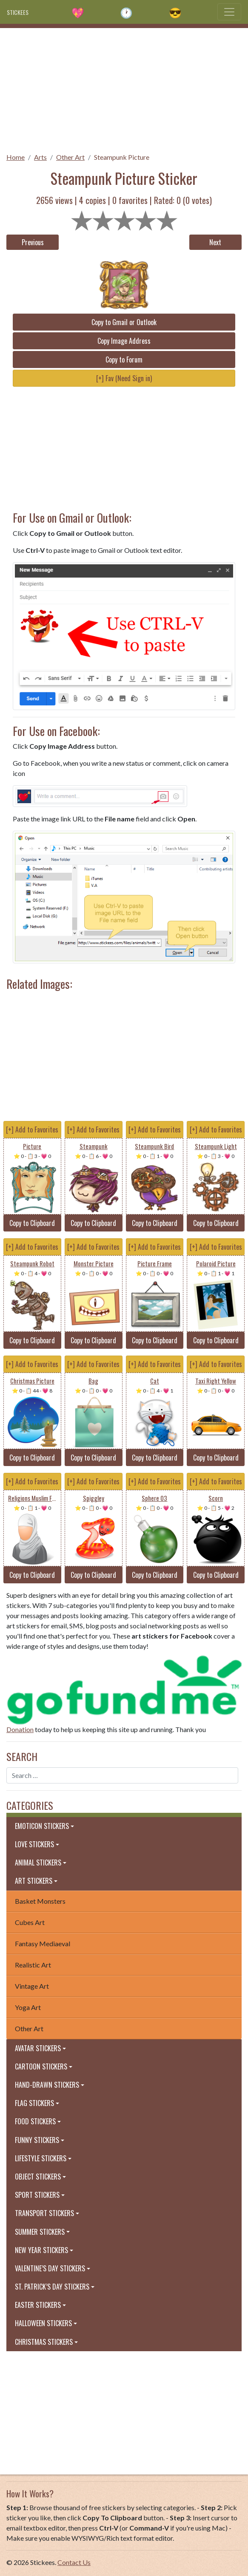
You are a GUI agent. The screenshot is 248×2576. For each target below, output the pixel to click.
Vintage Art (32, 1986)
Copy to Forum (124, 359)
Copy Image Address (124, 341)
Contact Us (74, 2562)
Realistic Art (33, 1965)
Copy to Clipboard (32, 1223)
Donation (20, 1729)
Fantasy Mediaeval (42, 1943)
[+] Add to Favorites (32, 1129)
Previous (33, 242)
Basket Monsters (40, 1901)
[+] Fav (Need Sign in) (124, 378)
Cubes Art (30, 1922)
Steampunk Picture (121, 157)
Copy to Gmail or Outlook (124, 322)
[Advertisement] (124, 87)
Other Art (70, 157)
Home (15, 157)
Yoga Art (28, 2007)
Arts (40, 157)
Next (215, 242)
